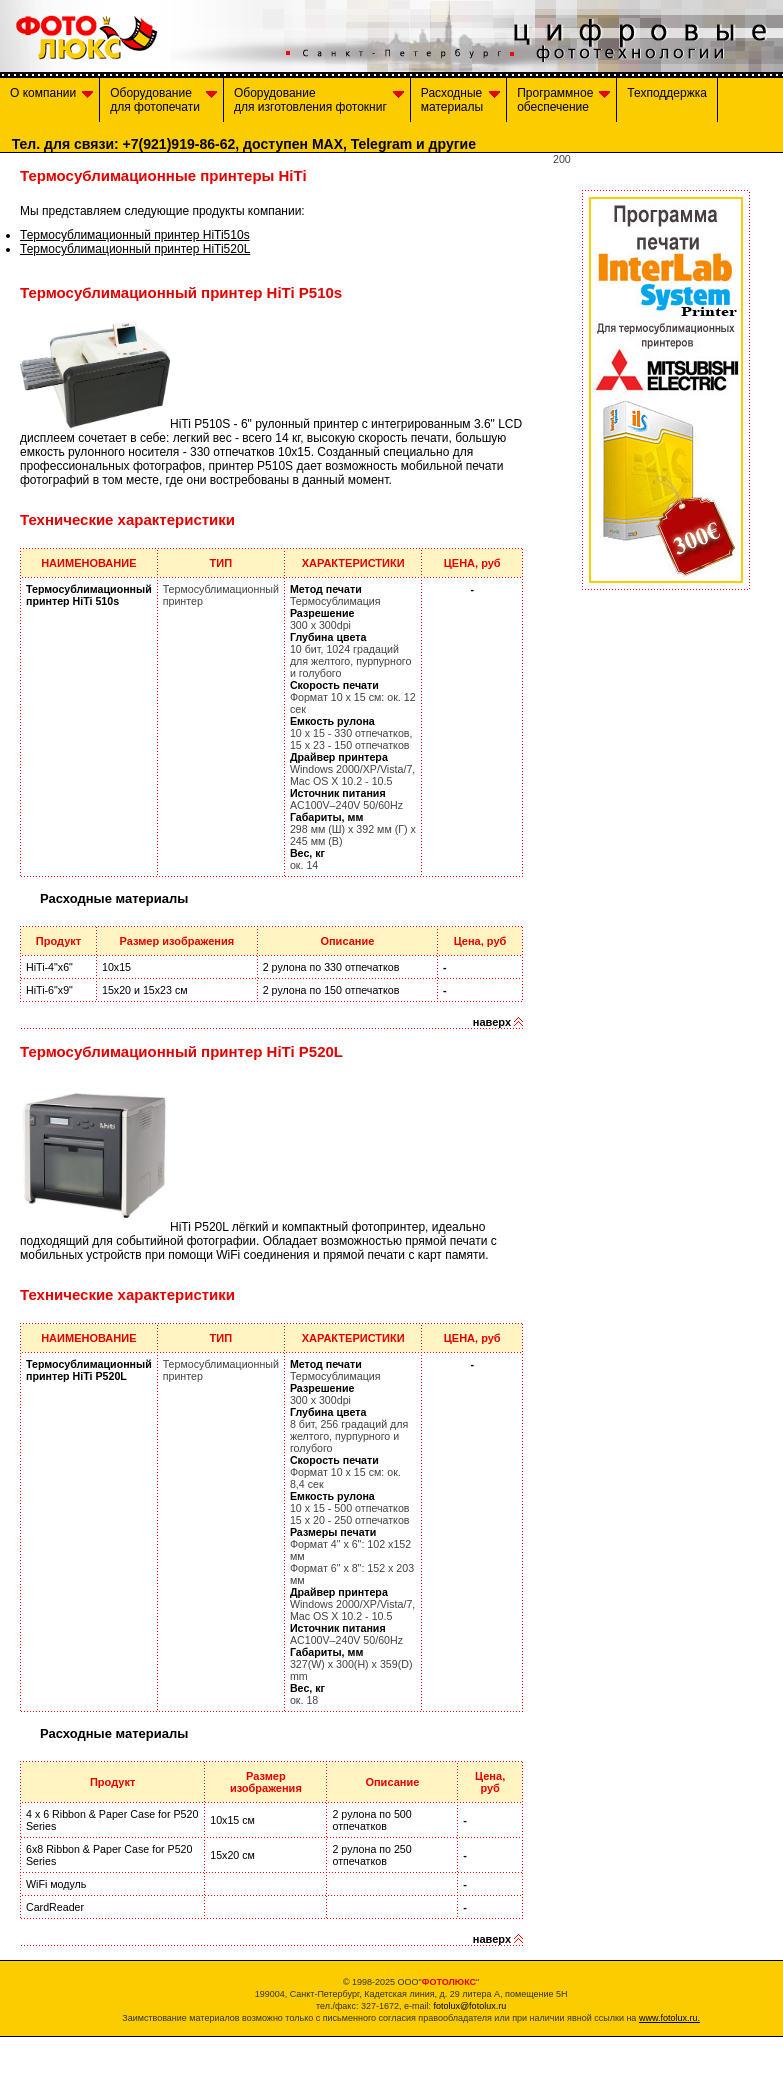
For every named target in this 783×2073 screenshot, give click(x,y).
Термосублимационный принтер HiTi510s (135, 235)
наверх (492, 1022)
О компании (51, 100)
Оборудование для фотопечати (163, 100)
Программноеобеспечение (563, 100)
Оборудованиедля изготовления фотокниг (319, 100)
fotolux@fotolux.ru (469, 2006)
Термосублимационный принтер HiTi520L (135, 249)
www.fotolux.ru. (669, 2018)
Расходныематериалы (460, 100)
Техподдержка (667, 100)
